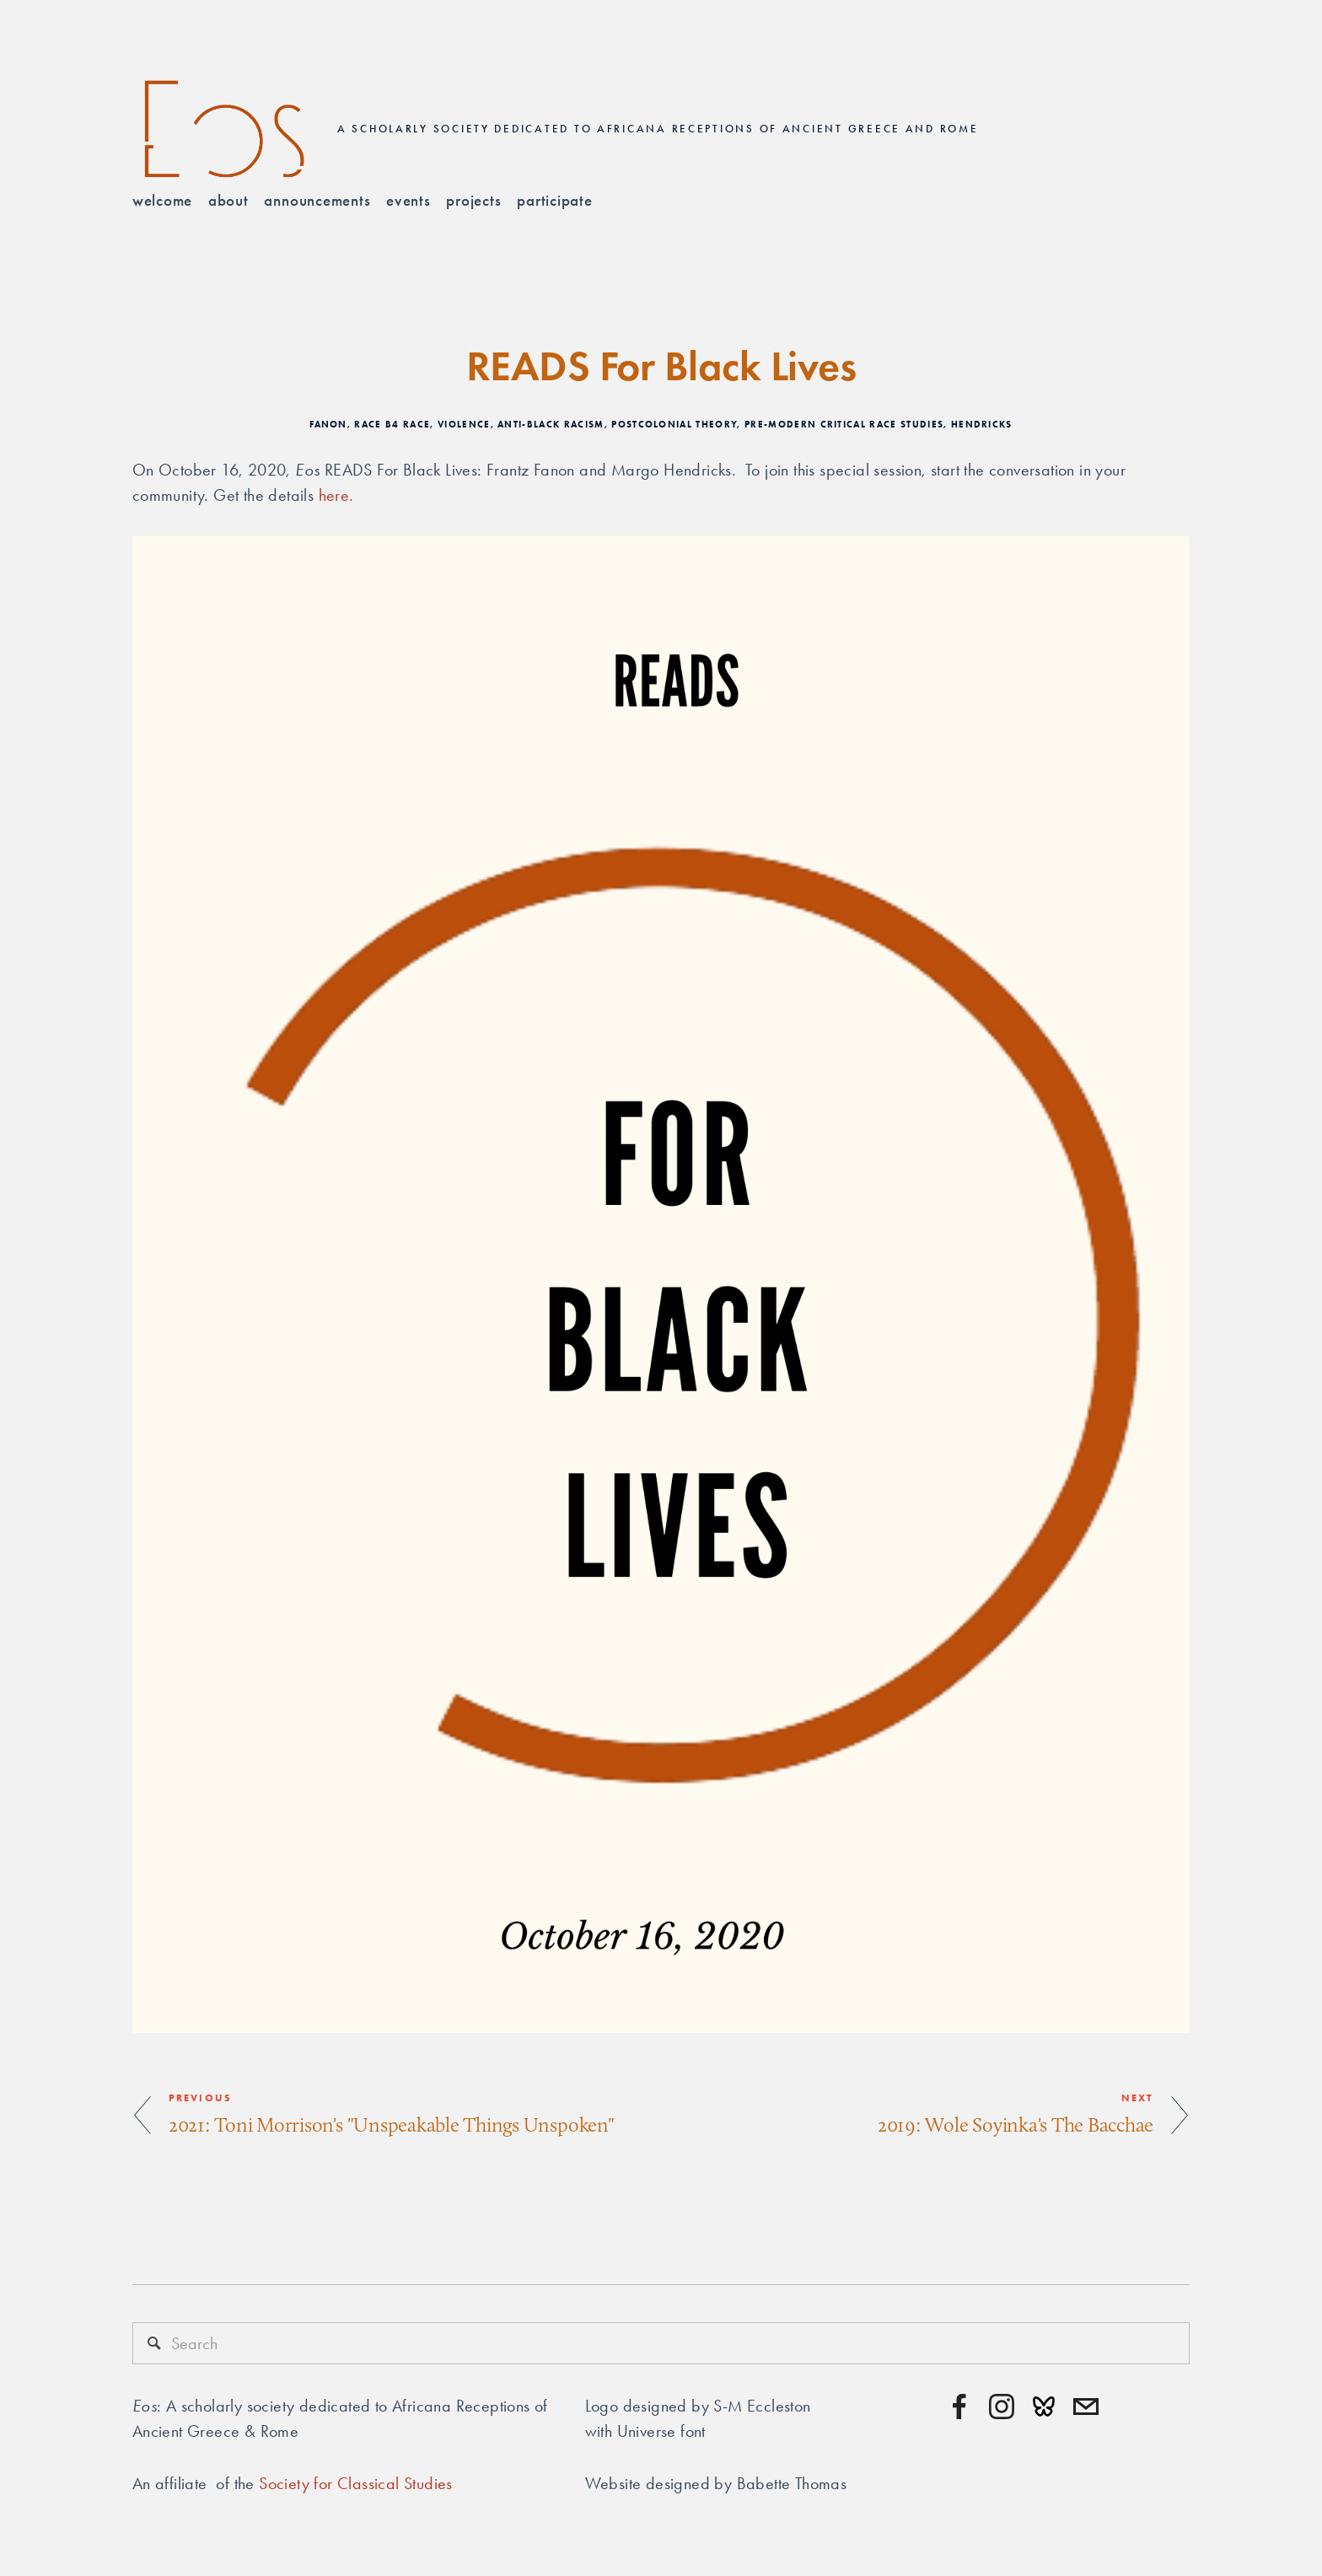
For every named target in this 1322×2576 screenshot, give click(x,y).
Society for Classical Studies (356, 2483)
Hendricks (982, 424)
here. (338, 495)
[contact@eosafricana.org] (1085, 2406)
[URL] (1043, 2406)
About (228, 200)
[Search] (661, 2343)
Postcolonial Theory (674, 424)
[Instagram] (1001, 2406)
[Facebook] (959, 2406)
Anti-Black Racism (550, 424)
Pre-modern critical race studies (843, 424)
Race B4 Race (392, 424)
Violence (464, 424)
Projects (473, 200)
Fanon (328, 424)
